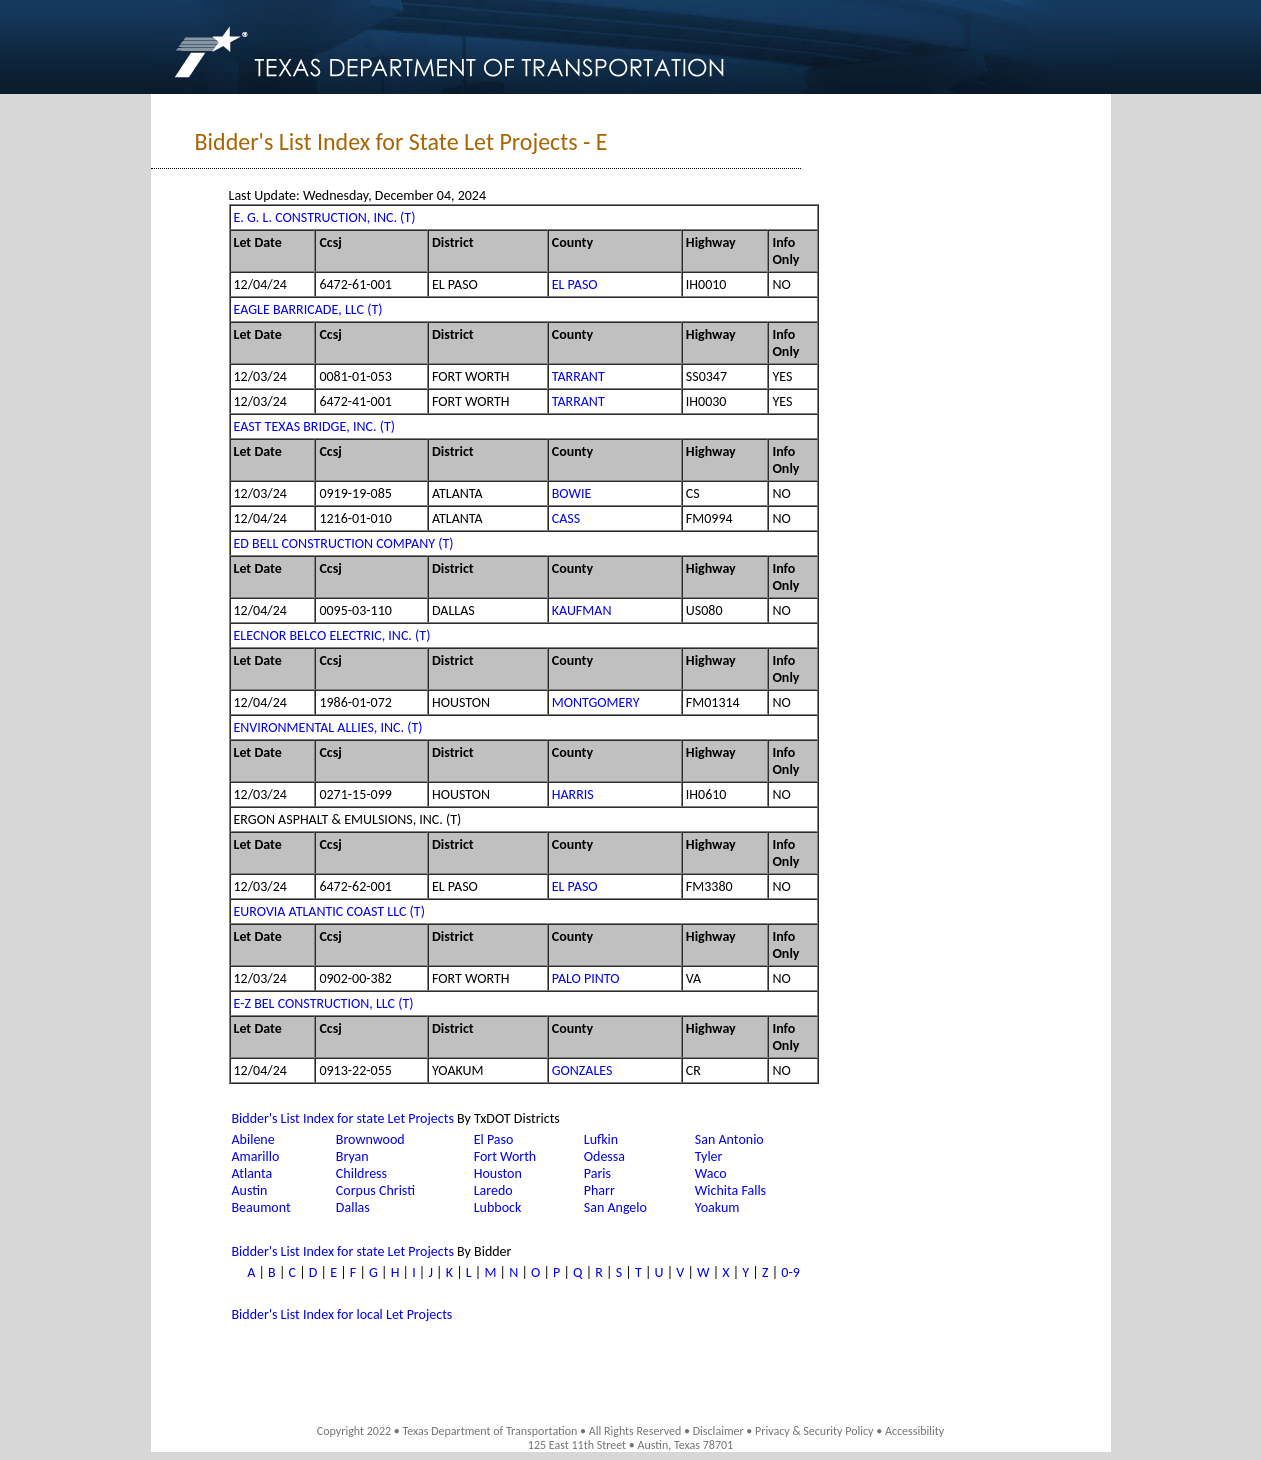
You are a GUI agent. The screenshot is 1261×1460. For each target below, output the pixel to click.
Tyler (709, 1156)
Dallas (353, 1207)
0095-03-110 (355, 610)
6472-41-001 (355, 401)
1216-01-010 (355, 518)
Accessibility (914, 1431)
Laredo (493, 1190)
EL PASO (575, 284)
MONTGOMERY (596, 702)
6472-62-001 (355, 886)
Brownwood (370, 1139)
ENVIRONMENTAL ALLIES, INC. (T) (328, 727)
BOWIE (572, 493)
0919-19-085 (355, 493)
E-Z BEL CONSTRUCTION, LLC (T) (324, 1003)
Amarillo (256, 1156)
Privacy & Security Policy (814, 1431)
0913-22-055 (355, 1070)
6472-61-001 (355, 284)
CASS (566, 518)
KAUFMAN (582, 610)
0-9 (790, 1272)
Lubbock (498, 1207)
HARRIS (573, 794)
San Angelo (615, 1207)
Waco (711, 1173)
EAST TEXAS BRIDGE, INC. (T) (314, 426)
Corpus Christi (375, 1190)
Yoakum (717, 1207)
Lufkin (601, 1139)
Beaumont (261, 1207)
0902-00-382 (355, 978)
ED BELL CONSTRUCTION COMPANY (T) (344, 543)
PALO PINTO (586, 978)
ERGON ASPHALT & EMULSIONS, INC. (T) (348, 819)
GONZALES (582, 1070)
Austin (250, 1190)
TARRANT (578, 376)
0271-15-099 (355, 794)
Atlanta (252, 1173)
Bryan (352, 1156)
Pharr (599, 1190)
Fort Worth (505, 1156)
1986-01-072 (355, 702)
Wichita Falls (730, 1190)
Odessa (604, 1156)
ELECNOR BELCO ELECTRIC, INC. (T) (332, 635)
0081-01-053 (355, 376)
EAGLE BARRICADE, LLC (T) (308, 309)
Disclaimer (718, 1431)
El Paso (494, 1139)
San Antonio (729, 1139)
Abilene (253, 1139)
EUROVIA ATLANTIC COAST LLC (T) (329, 911)
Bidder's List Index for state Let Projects (343, 1118)
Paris (597, 1173)
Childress (361, 1173)
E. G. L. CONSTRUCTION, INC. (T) (325, 217)
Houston (498, 1173)
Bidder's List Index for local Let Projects (342, 1314)
